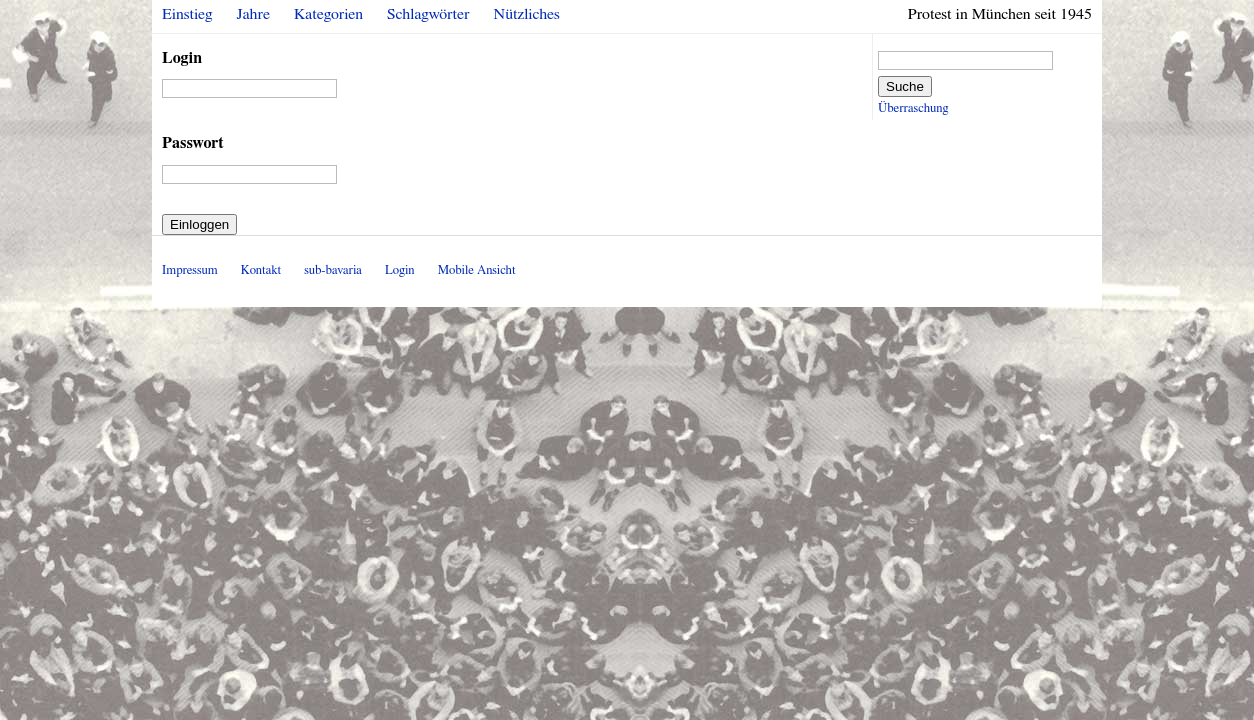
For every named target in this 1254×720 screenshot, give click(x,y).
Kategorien (328, 14)
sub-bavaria (332, 270)
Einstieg (187, 14)
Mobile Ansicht (477, 270)
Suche (905, 86)
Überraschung (913, 108)
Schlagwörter (428, 14)
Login (182, 58)
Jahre (253, 14)
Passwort (193, 143)
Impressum (190, 270)
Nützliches (527, 14)
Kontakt (261, 270)
